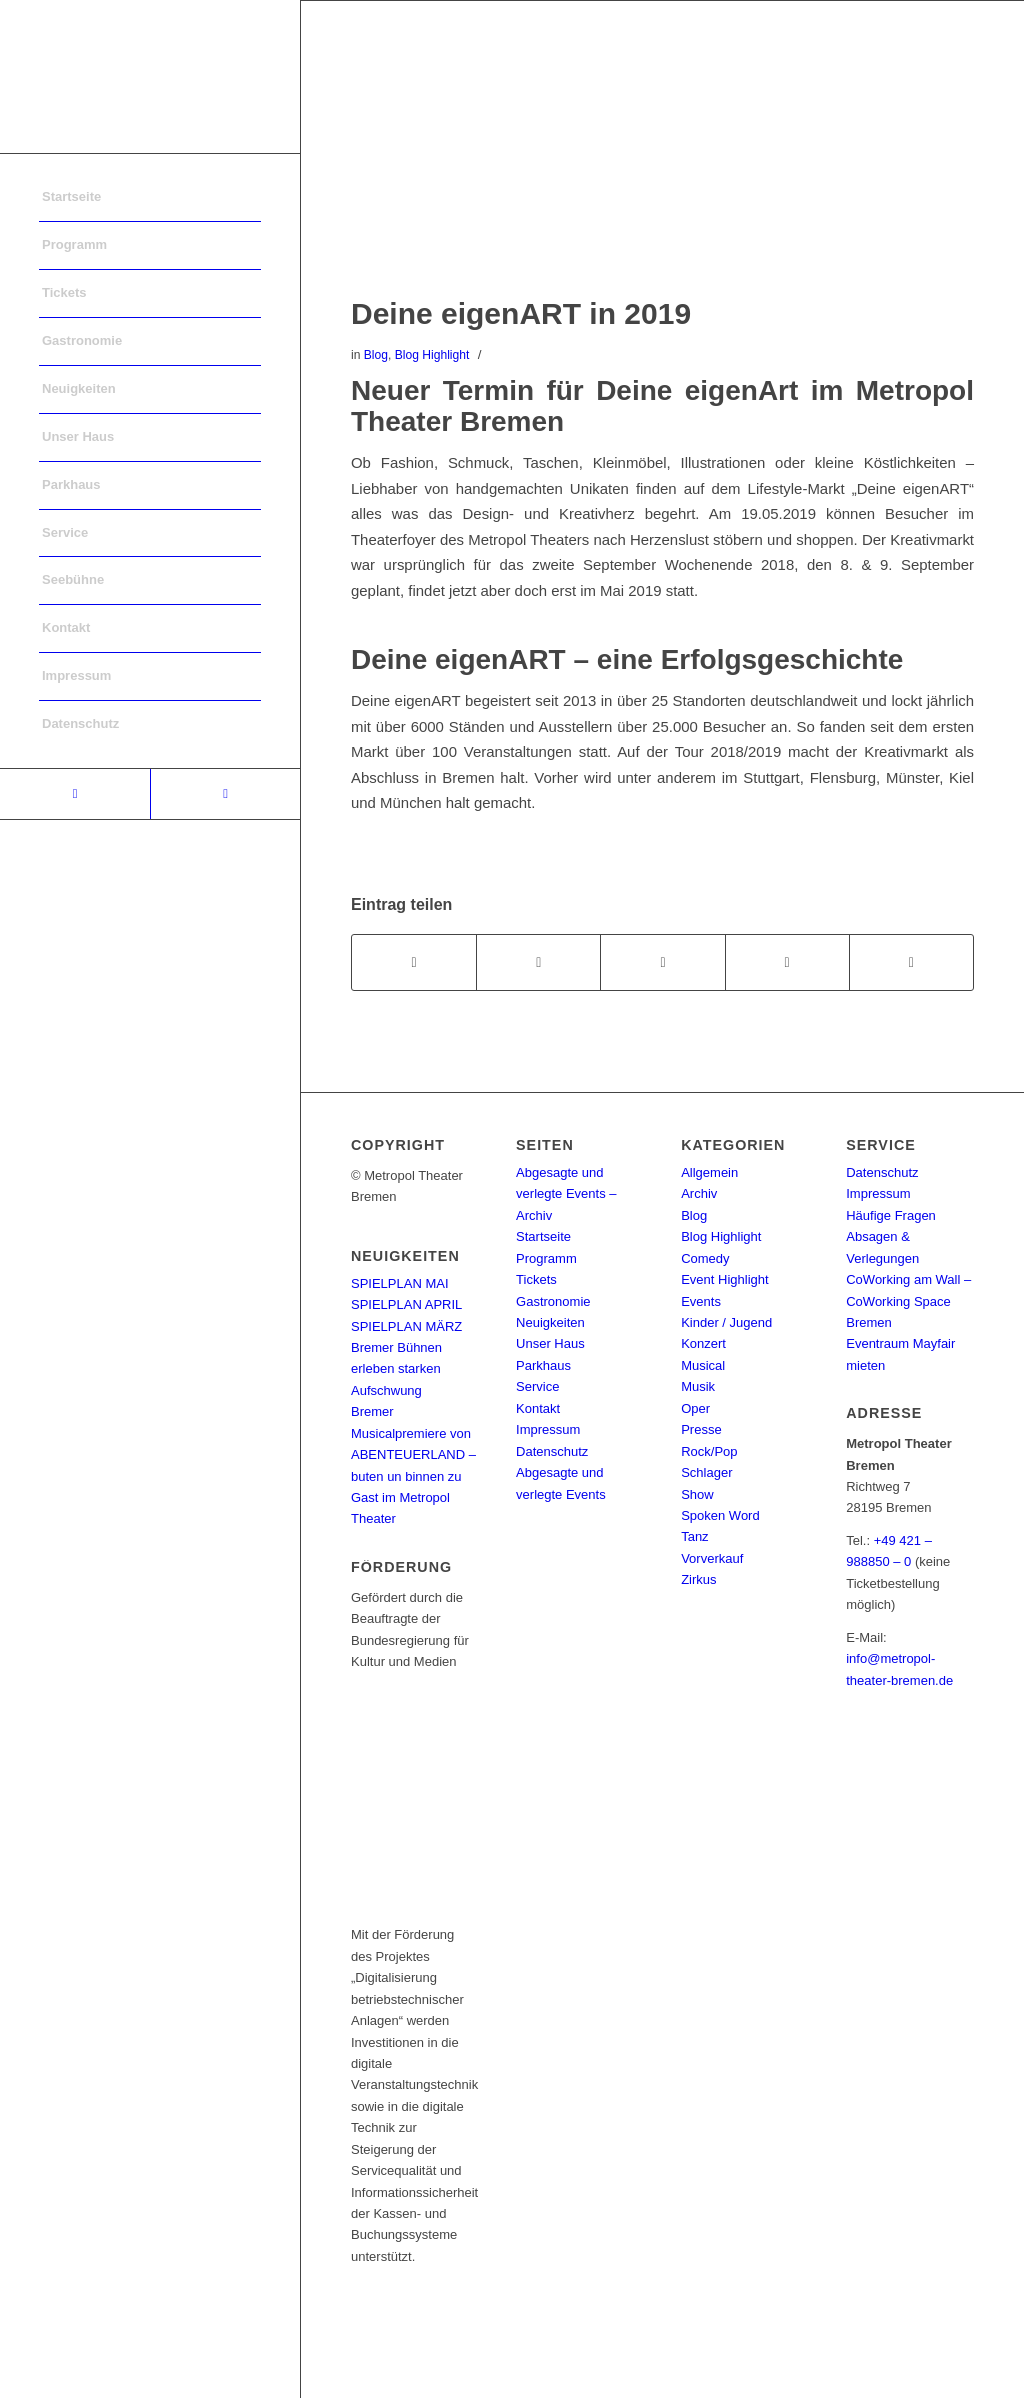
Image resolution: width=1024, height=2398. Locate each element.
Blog (376, 355)
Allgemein (709, 1172)
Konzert (703, 1343)
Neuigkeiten (550, 1322)
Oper (695, 1408)
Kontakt (538, 1408)
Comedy (705, 1258)
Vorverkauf (712, 1558)
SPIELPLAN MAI (400, 1283)
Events (701, 1301)
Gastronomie (553, 1301)
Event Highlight (724, 1279)
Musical (703, 1365)
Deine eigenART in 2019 (521, 313)
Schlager (706, 1472)
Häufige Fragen (891, 1215)
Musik (698, 1386)
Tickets (536, 1279)
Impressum (548, 1429)
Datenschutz (552, 1451)
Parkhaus (543, 1365)
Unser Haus (550, 1343)
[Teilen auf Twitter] (538, 962)
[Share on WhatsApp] (662, 962)
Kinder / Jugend (726, 1322)
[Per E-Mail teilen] (911, 962)
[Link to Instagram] (225, 794)
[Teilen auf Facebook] (414, 962)
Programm (546, 1258)
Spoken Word (720, 1515)
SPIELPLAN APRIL (406, 1304)
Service (537, 1386)
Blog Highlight (432, 355)
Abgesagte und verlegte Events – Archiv (566, 1194)
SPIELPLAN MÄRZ (406, 1326)
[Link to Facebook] (75, 794)
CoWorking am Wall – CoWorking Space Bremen (908, 1301)
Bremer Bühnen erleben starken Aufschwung (396, 1369)
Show (697, 1494)
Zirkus (698, 1579)
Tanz (694, 1536)
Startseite (543, 1236)
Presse (701, 1429)
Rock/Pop (709, 1451)
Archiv (699, 1193)
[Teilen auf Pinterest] (787, 962)
